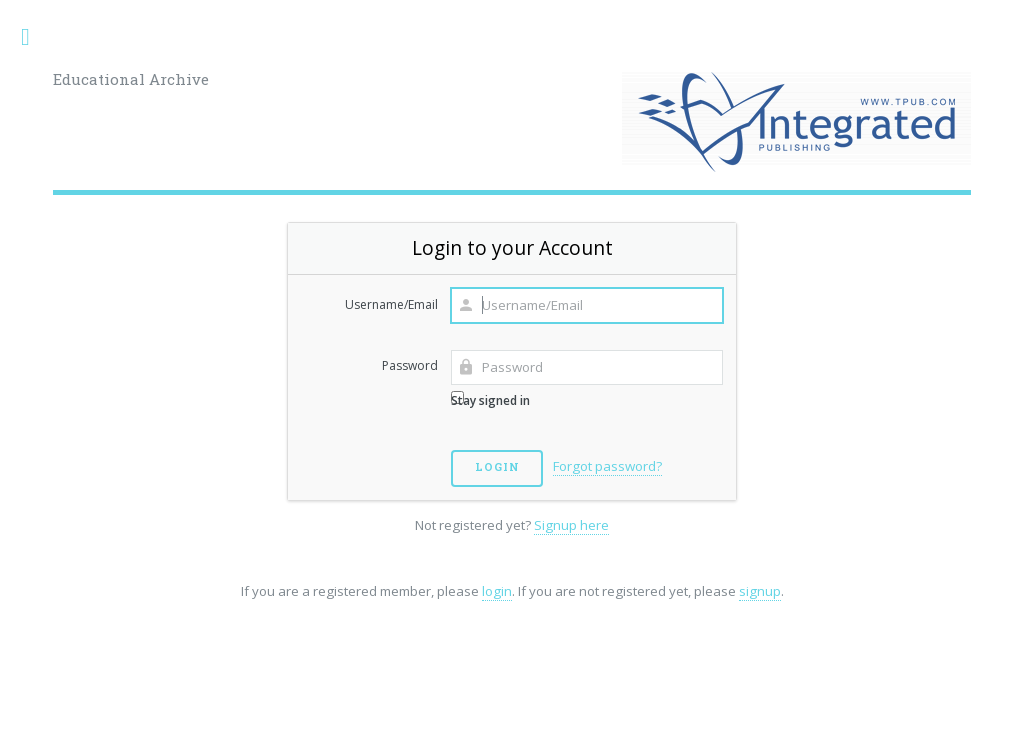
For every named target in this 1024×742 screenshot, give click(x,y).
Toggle (36, 37)
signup (760, 591)
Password (410, 365)
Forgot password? (607, 466)
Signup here (571, 525)
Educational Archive (131, 79)
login (497, 591)
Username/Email (391, 304)
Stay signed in (490, 400)
